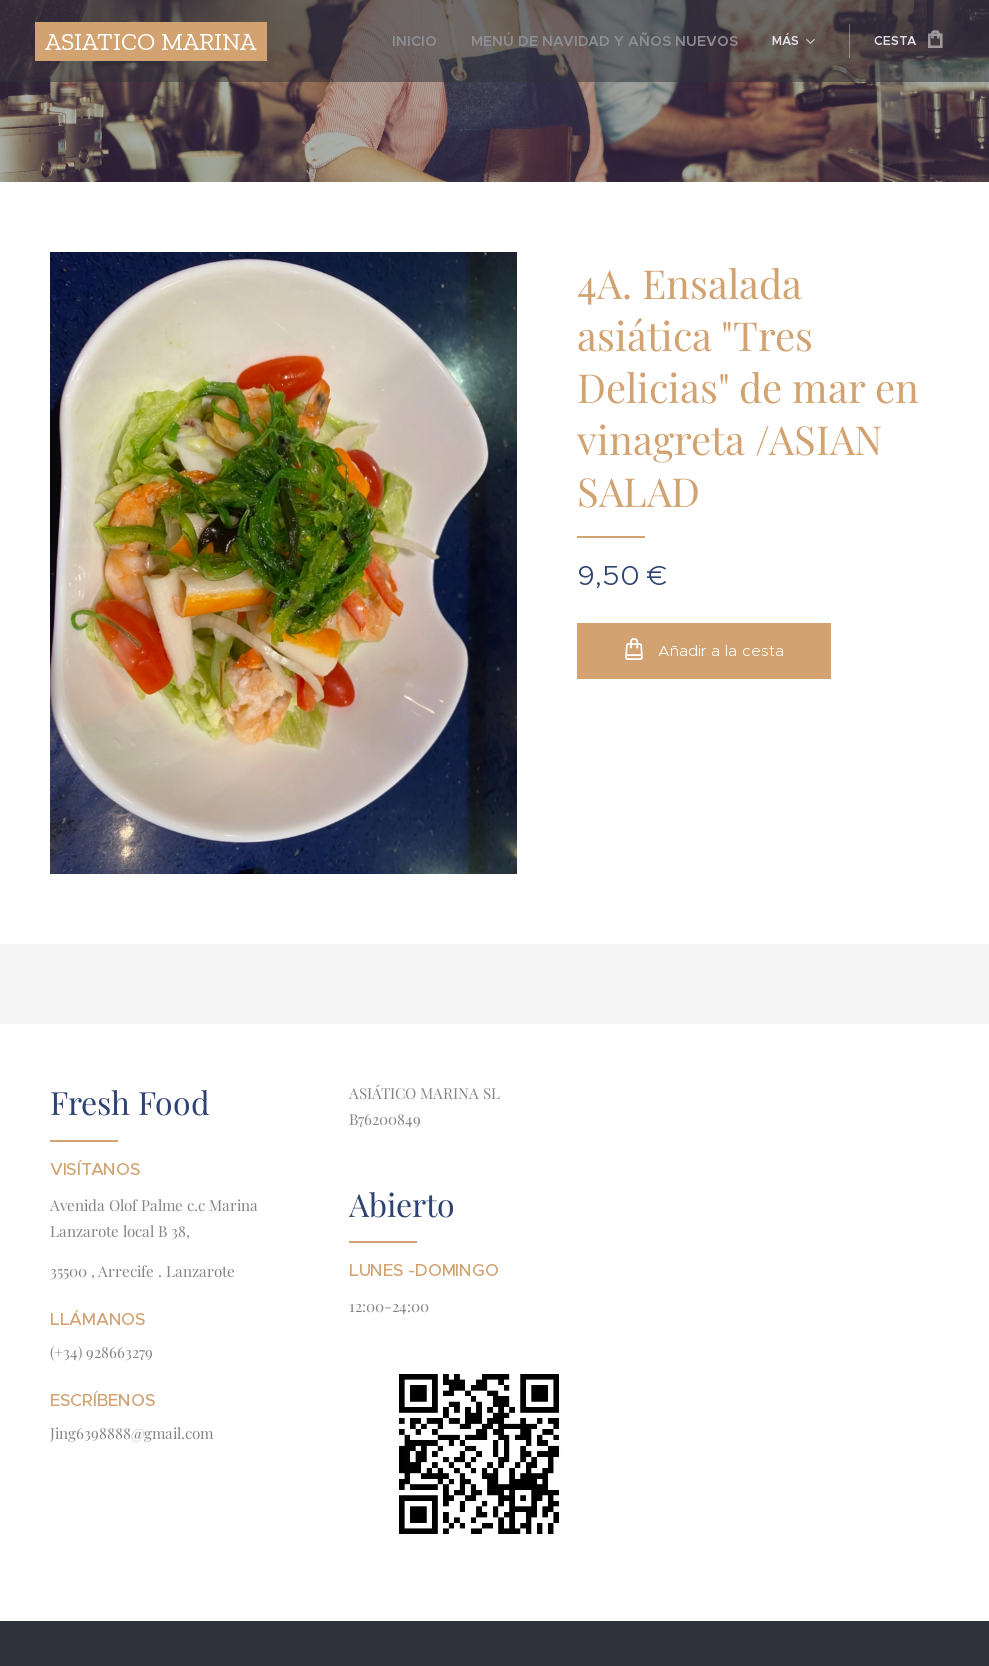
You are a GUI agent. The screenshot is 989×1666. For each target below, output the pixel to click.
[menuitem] (357, 41)
